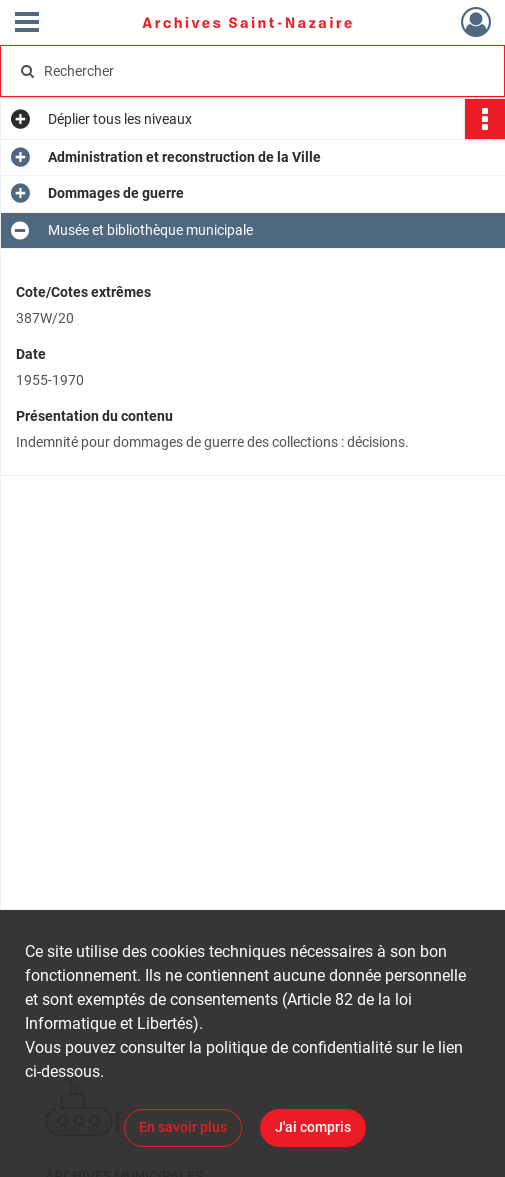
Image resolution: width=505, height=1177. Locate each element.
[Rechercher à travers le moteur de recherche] (241, 71)
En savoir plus (183, 1127)
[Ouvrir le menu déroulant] (27, 24)
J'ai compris (313, 1127)
